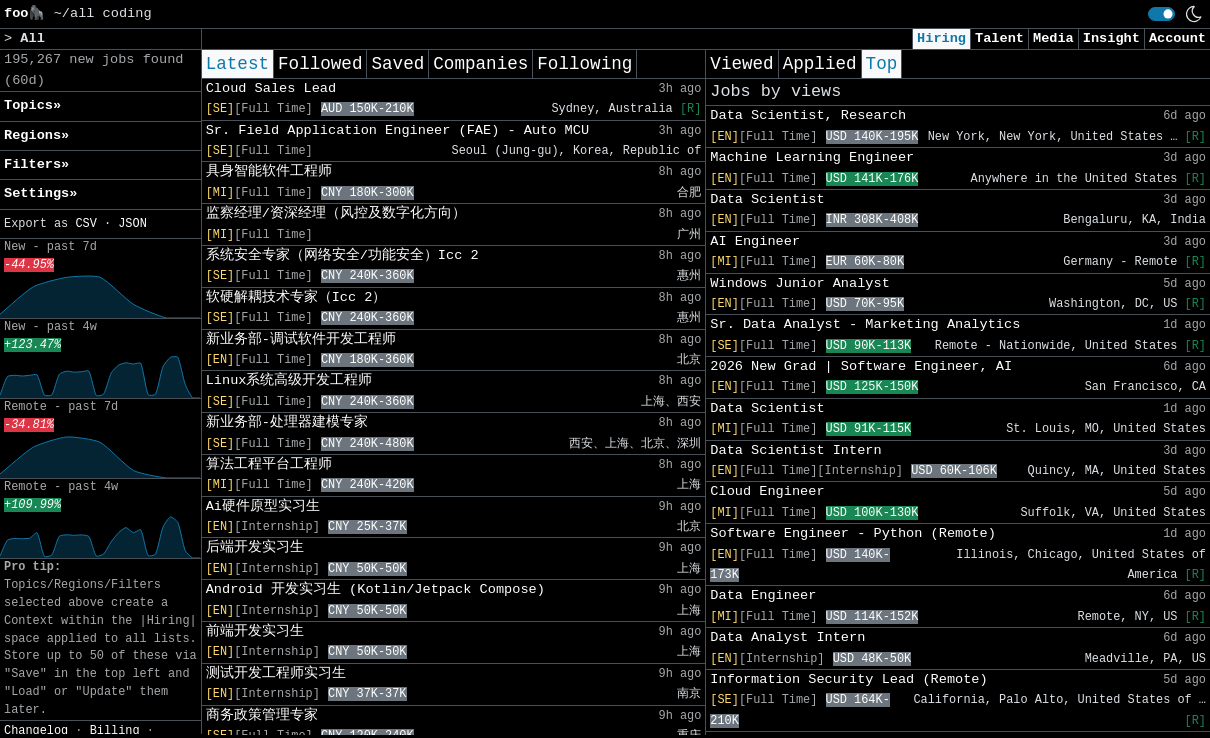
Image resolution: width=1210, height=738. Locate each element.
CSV (85, 224)
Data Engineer (763, 595)
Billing (115, 731)
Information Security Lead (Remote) (848, 679)
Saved (397, 64)
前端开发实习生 (255, 631)
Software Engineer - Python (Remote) (853, 533)
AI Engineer (755, 241)
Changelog (36, 731)
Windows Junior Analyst (799, 283)
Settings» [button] (40, 193)
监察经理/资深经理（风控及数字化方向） (336, 213)
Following (584, 64)
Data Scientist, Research (808, 115)
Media (1053, 38)
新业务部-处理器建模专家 (287, 422)
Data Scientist (767, 199)
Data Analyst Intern (787, 637)
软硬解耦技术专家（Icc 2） (296, 297)
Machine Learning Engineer (812, 157)
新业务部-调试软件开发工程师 (301, 339)
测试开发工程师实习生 (276, 673)
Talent (999, 38)
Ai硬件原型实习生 (263, 506)
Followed (320, 64)
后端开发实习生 (255, 547)
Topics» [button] (32, 105)
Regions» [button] (36, 135)
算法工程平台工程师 (269, 464)
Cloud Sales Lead (271, 88)
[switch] (1161, 14)
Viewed (741, 64)
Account (1177, 38)
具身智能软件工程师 (269, 171)
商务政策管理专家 (262, 715)
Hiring (941, 38)
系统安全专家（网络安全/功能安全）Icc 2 (342, 255)
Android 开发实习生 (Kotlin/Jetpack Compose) (375, 589)
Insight (1111, 38)
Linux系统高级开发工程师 (289, 380)
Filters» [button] (36, 164)
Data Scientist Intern (795, 450)
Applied (820, 64)
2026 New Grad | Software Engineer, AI (861, 366)
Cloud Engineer (767, 491)
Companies (480, 64)
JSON (132, 224)
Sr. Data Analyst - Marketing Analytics (865, 324)
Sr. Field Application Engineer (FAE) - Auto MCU (397, 130)
